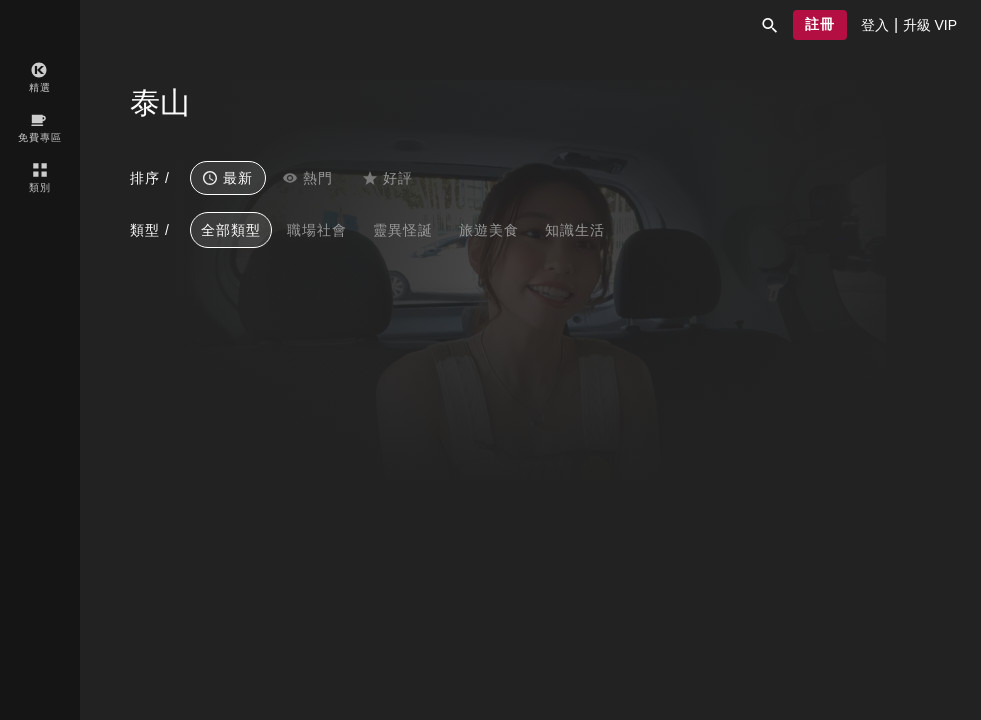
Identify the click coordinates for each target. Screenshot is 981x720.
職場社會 (317, 230)
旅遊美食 (489, 230)
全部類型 (231, 230)
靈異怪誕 (403, 230)
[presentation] (875, 25)
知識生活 (575, 230)
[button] (770, 25)
